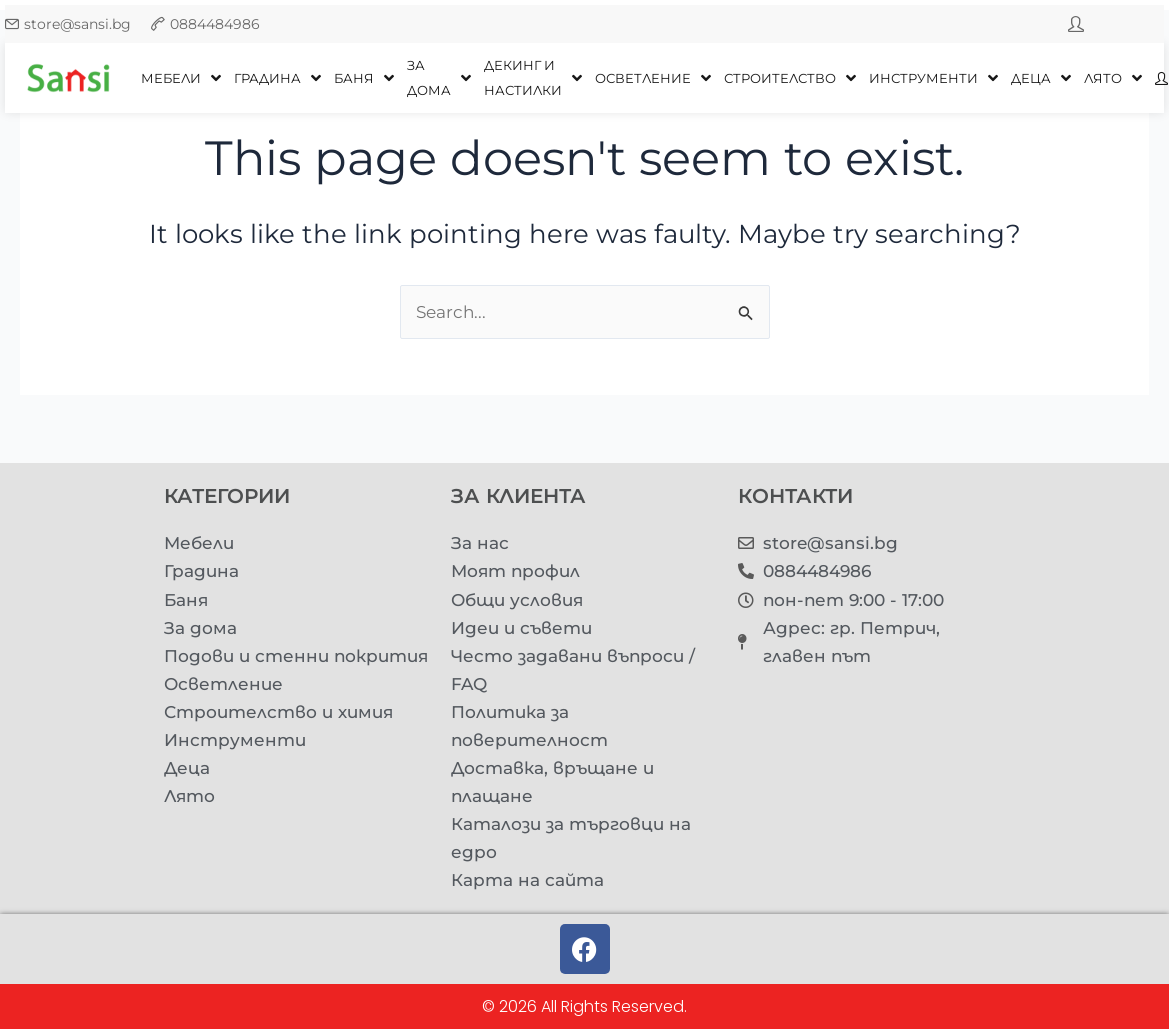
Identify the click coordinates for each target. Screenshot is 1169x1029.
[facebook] (1116, 24)
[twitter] (1076, 24)
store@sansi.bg (77, 24)
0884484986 (215, 24)
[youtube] (1156, 24)
